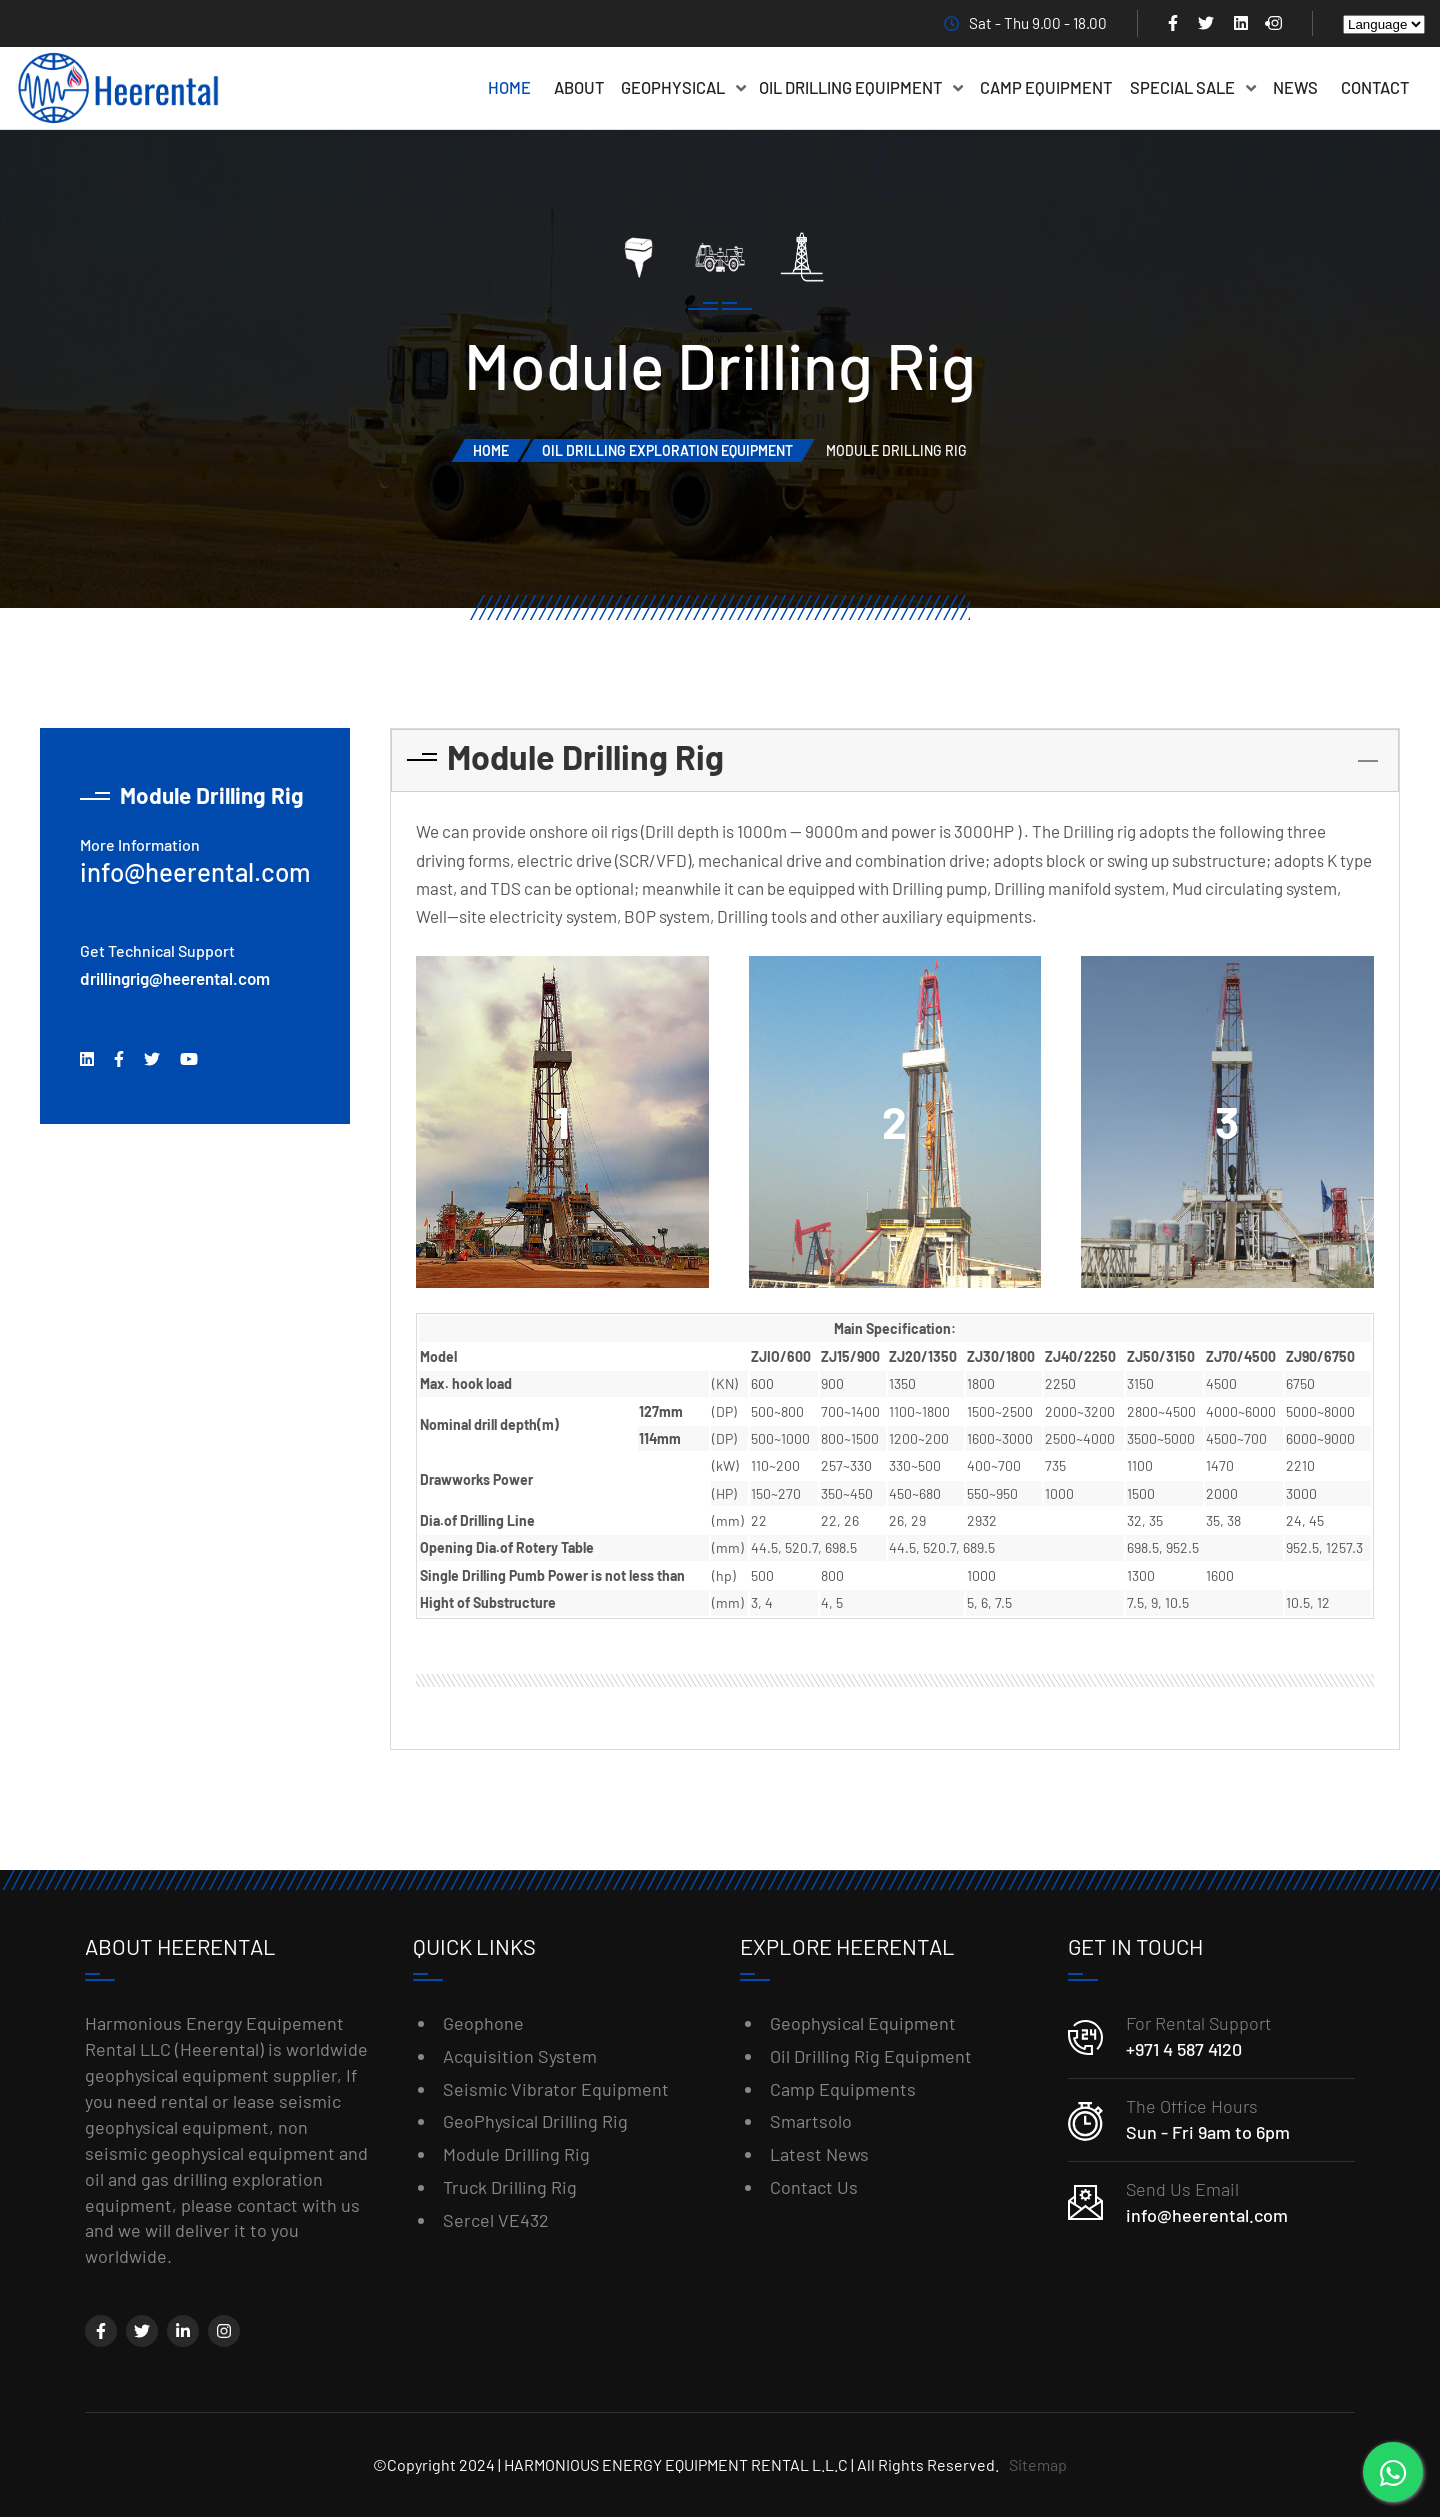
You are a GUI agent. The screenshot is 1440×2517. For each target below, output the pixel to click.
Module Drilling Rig (516, 2154)
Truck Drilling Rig (510, 2187)
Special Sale (1193, 87)
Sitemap (1038, 2464)
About (579, 87)
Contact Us (814, 2187)
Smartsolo (811, 2121)
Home (509, 87)
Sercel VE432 (496, 2220)
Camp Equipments (843, 2089)
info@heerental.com (195, 871)
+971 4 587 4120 (1184, 2049)
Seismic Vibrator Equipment (556, 2089)
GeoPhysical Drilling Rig (535, 2121)
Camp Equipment (1046, 87)
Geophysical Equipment (863, 2023)
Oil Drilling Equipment (861, 87)
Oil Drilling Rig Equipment (871, 2056)
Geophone (483, 2023)
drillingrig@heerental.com (175, 978)
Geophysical (683, 87)
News (1295, 87)
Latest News (819, 2154)
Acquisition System (520, 2056)
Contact (1375, 87)
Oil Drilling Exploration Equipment (667, 450)
